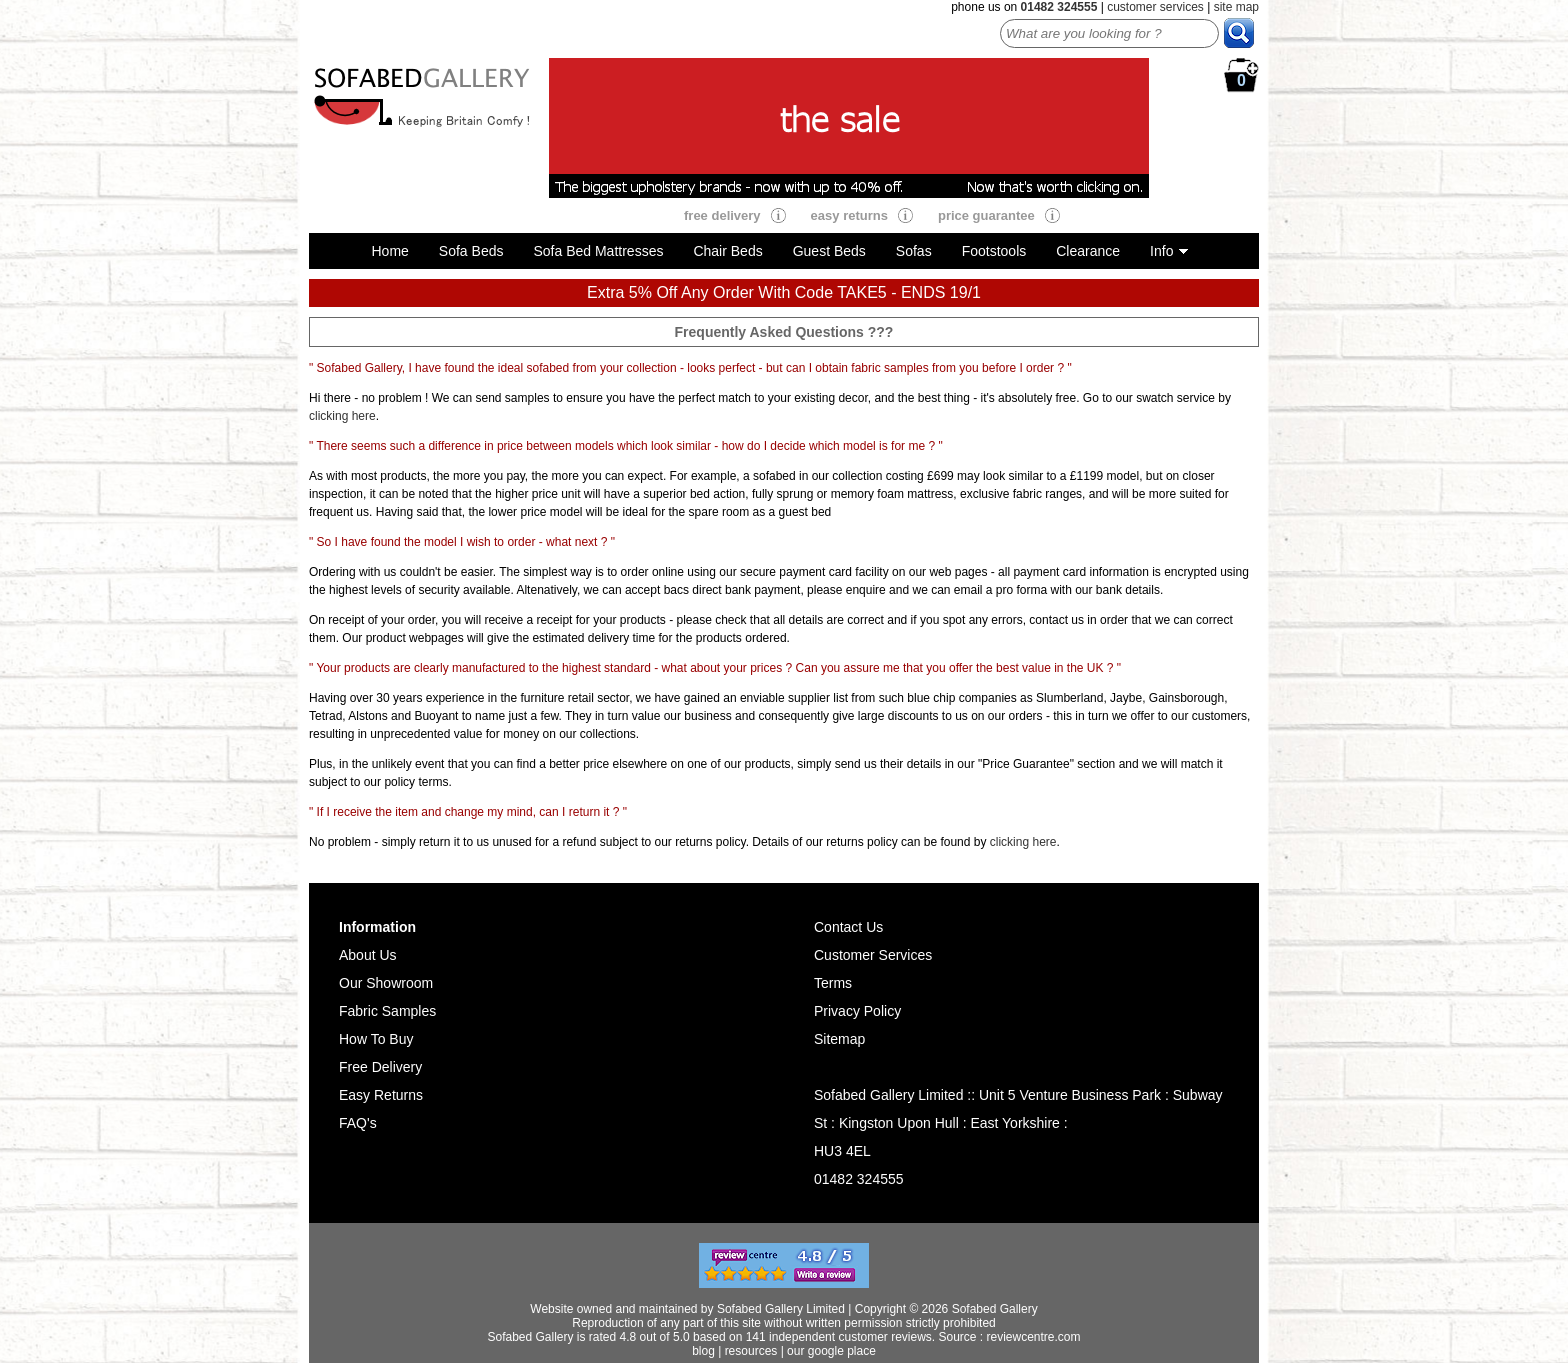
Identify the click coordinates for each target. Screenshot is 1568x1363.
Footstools (994, 251)
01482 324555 (859, 1179)
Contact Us (848, 927)
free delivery (722, 215)
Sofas (914, 251)
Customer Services (873, 955)
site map (1236, 7)
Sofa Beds (471, 251)
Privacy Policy (857, 1011)
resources (751, 1351)
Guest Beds (829, 251)
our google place (831, 1351)
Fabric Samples (387, 1011)
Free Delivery (380, 1067)
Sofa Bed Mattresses (598, 251)
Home (390, 251)
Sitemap (839, 1039)
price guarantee (986, 215)
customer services (1155, 7)
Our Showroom (386, 983)
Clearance (1088, 251)
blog (703, 1351)
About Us (368, 955)
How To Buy (376, 1039)
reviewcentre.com (1034, 1337)
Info (1161, 251)
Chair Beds (727, 251)
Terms (833, 983)
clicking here (342, 416)
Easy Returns (381, 1095)
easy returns (849, 215)
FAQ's (358, 1123)
